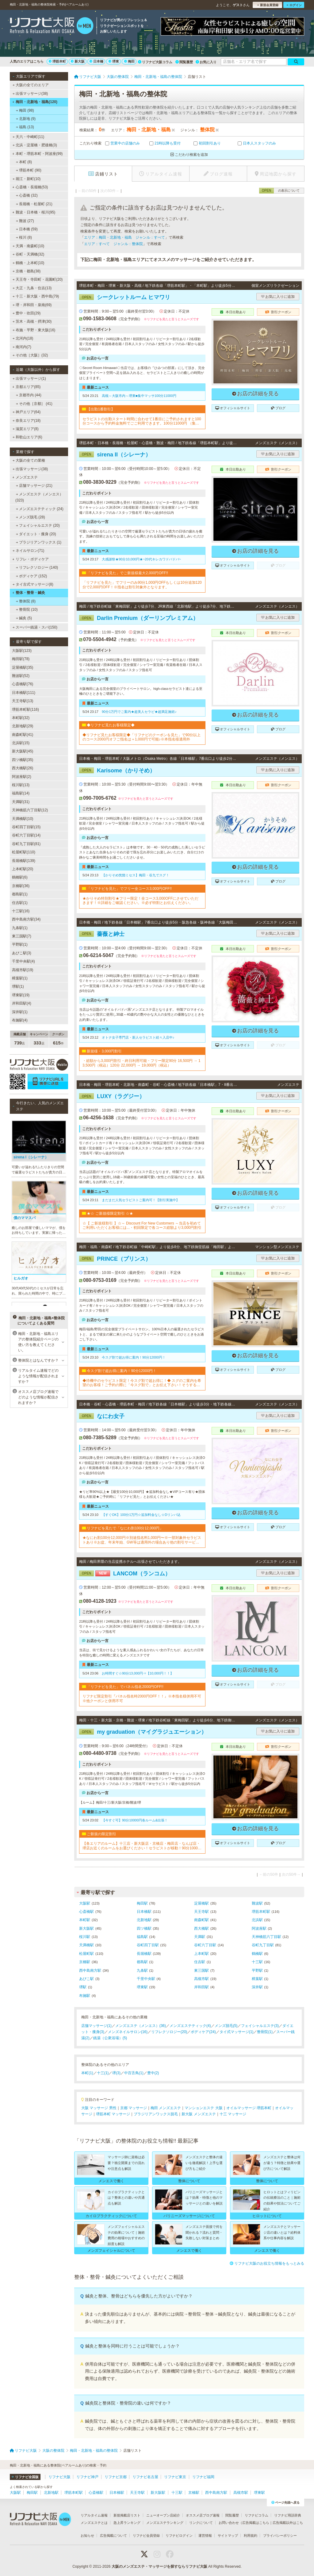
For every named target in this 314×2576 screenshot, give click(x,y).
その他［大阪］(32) (30, 355)
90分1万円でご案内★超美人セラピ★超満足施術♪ (139, 711)
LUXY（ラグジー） (112, 1096)
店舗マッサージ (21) (34, 485)
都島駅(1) (20, 894)
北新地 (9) (26, 119)
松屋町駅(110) (23, 852)
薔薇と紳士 (101, 934)
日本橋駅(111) (23, 692)
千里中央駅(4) (23, 961)
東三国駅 (201, 1970)
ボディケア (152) (31, 576)
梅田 (129, 61)
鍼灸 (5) (24, 618)
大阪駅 (84, 1903)
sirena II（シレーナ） (115, 455)
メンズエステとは (94, 2522)
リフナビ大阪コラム (155, 62)
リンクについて (201, 2522)
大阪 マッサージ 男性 (99, 2108)
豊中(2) (153, 2073)
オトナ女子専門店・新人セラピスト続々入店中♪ (138, 1037)
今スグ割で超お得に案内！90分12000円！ (134, 1357)
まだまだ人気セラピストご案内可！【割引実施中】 (140, 1200)
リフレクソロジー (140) (37, 567)
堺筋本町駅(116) (25, 709)
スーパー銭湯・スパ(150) (35, 627)
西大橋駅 (201, 1928)
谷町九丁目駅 (263, 1945)
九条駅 (142, 1970)
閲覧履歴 (184, 62)
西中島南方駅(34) (26, 919)
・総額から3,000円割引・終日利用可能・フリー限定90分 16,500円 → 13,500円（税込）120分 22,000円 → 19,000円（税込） (141, 1063)
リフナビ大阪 (59, 2477)
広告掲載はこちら (255, 2522)
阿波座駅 (259, 1928)
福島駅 (142, 1937)
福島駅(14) (20, 793)
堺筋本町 (57, 61)
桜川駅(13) (20, 785)
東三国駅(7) (21, 936)
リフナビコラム (256, 2515)
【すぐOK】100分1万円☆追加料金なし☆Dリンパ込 (141, 1515)
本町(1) (87, 2073)
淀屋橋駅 (201, 1903)
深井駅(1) (20, 1012)
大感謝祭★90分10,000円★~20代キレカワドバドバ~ (141, 559)
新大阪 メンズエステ (199, 2114)
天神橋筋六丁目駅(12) (30, 810)
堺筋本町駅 (261, 1911)
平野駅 (257, 1970)
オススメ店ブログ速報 (203, 2515)
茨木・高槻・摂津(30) (32, 321)
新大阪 (78, 61)
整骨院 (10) (27, 609)
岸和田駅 (201, 1987)
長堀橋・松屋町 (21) (34, 204)
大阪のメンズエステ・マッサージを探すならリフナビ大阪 (159, 2566)
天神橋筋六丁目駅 (266, 1937)
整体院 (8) (26, 601)
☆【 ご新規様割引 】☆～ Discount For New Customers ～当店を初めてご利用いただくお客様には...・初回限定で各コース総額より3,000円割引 (141, 1225)
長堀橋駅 (144, 1953)
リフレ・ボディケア (30, 559)
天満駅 (199, 1937)
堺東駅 (142, 1987)
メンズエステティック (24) (39, 509)
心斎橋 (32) (27, 195)
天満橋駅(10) (22, 819)
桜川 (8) (24, 237)
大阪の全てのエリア (31, 85)
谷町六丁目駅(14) (26, 835)
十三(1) (103, 2073)
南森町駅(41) (22, 734)
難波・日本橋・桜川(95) (33, 212)
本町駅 (84, 1920)
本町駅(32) (20, 718)
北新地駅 (144, 1920)
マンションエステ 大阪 (203, 2108)
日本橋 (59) (27, 229)
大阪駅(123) (22, 650)
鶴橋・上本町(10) (28, 263)
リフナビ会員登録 (146, 2535)
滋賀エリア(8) (26, 429)
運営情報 (205, 2535)
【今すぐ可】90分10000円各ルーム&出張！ (135, 1820)
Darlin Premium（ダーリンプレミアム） (138, 618)
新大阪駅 (86, 1928)
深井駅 (257, 1987)
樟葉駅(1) (20, 978)
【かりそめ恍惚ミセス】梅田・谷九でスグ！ (135, 875)
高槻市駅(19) (22, 970)
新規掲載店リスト (126, 2515)
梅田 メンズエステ (166, 2108)
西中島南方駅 (90, 1970)
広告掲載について (113, 2535)
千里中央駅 (146, 1979)
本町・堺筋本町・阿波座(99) (37, 154)
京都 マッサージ (133, 2108)
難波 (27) (25, 221)
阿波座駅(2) (21, 777)
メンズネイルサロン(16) (127, 2032)
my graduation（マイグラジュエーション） (143, 1732)
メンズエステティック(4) (190, 2026)
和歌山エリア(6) (27, 437)
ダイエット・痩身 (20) (36, 534)
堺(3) (116, 2073)
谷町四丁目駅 (148, 1945)
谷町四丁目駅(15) (26, 827)
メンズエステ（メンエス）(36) (140, 2026)
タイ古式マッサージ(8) (33, 584)
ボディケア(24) (203, 2032)
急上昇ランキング (126, 2522)
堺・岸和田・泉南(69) (32, 305)
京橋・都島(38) (27, 271)
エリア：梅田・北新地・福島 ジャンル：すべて (124, 237)
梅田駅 (142, 1903)
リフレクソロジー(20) (169, 2032)
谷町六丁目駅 (205, 1945)
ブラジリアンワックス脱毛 (156, 2114)
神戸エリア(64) (27, 412)
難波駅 (257, 1903)
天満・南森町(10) (28, 246)
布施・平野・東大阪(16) (34, 330)
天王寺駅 (201, 1911)
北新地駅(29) (22, 726)
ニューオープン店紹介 (163, 2515)
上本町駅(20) (22, 869)
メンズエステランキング (164, 2522)
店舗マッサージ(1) (96, 2026)
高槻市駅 (201, 1979)
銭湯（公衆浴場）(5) (110, 2038)
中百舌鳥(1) (134, 2073)
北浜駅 (257, 1920)
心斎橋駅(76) (22, 684)
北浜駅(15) (20, 743)
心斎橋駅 (86, 1911)
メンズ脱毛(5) (226, 2026)
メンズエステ (25, 477)
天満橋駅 (86, 1945)
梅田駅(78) (20, 659)
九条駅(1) (20, 928)
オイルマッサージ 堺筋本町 (248, 2108)
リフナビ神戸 (87, 2477)
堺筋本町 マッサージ (113, 2114)
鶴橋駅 (257, 1953)
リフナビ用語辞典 (287, 2515)
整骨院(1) (265, 2032)
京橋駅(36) (20, 886)
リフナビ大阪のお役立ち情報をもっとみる (267, 2263)
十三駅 (257, 1962)
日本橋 (96, 61)
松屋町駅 (86, 1953)
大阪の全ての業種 (29, 460)
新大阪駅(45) (22, 751)
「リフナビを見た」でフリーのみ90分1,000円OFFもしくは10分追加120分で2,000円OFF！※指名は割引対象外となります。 (142, 584)
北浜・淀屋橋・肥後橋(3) (35, 145)
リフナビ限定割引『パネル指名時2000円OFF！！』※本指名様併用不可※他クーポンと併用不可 (141, 1698)
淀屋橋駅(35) (22, 667)
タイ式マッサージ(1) (237, 2032)
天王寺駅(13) (22, 701)
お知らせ (87, 2535)
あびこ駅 (86, 1979)
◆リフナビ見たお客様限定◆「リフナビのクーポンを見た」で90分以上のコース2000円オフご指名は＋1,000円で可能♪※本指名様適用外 (141, 737)
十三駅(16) (20, 911)
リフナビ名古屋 (145, 2477)
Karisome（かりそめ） (117, 770)
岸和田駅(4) (21, 1003)
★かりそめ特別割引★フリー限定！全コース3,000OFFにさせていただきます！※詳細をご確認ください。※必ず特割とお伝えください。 (140, 900)
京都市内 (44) (28, 395)
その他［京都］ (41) (34, 404)
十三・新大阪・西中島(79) (36, 296)
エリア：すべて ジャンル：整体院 (113, 244)
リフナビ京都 (116, 2477)
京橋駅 (84, 1962)
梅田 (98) (25, 110)
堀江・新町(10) (27, 179)
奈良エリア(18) (27, 420)
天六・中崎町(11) (28, 137)
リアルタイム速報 (94, 2515)
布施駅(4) (20, 1020)
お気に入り (206, 62)
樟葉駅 (257, 1979)
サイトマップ (228, 2535)
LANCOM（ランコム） (124, 1574)
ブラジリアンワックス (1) (38, 542)
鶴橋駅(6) (20, 877)
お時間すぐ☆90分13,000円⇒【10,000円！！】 (138, 1673)
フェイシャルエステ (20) (38, 525)
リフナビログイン (179, 2535)
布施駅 (84, 1996)
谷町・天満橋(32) (28, 254)
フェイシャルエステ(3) (260, 2026)
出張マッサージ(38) (30, 93)
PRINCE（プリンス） (115, 1259)
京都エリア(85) (26, 387)
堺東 (114, 61)
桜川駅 (84, 1937)
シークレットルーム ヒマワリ (124, 297)
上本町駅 (201, 1953)
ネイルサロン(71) (28, 550)
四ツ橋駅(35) (22, 760)
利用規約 (250, 2535)
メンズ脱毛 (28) (30, 517)
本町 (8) (24, 162)
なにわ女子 (101, 1416)
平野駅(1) (20, 944)
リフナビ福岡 (203, 2477)
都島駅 (142, 1962)
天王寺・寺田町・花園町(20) (38, 279)
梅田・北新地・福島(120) (34, 102)
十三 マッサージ (233, 2114)
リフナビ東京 (175, 2477)
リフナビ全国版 (25, 2477)
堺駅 (82, 1987)
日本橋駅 (144, 1911)
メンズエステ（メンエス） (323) (39, 497)
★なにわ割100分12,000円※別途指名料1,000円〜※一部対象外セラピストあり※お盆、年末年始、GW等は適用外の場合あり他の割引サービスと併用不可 (141, 1540)
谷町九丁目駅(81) (26, 844)
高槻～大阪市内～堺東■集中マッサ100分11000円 (139, 396)
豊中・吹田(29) (27, 313)
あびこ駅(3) (21, 953)
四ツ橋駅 (144, 1928)
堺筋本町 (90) (28, 170)
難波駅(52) (20, 676)
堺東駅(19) (20, 995)
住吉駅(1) (20, 903)
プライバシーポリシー (280, 2535)
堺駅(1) (18, 986)
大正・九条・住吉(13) (32, 288)
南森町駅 (201, 1920)
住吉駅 (199, 1962)
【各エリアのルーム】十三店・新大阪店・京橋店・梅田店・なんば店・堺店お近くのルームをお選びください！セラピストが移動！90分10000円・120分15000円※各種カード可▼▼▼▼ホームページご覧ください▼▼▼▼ (142, 1845)
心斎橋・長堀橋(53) (30, 187)
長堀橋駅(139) (23, 861)
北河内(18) (23, 338)
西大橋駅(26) (22, 768)
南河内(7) (22, 347)
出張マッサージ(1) (29, 378)
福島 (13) (25, 127)
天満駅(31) (20, 802)
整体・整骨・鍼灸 (28, 592)
